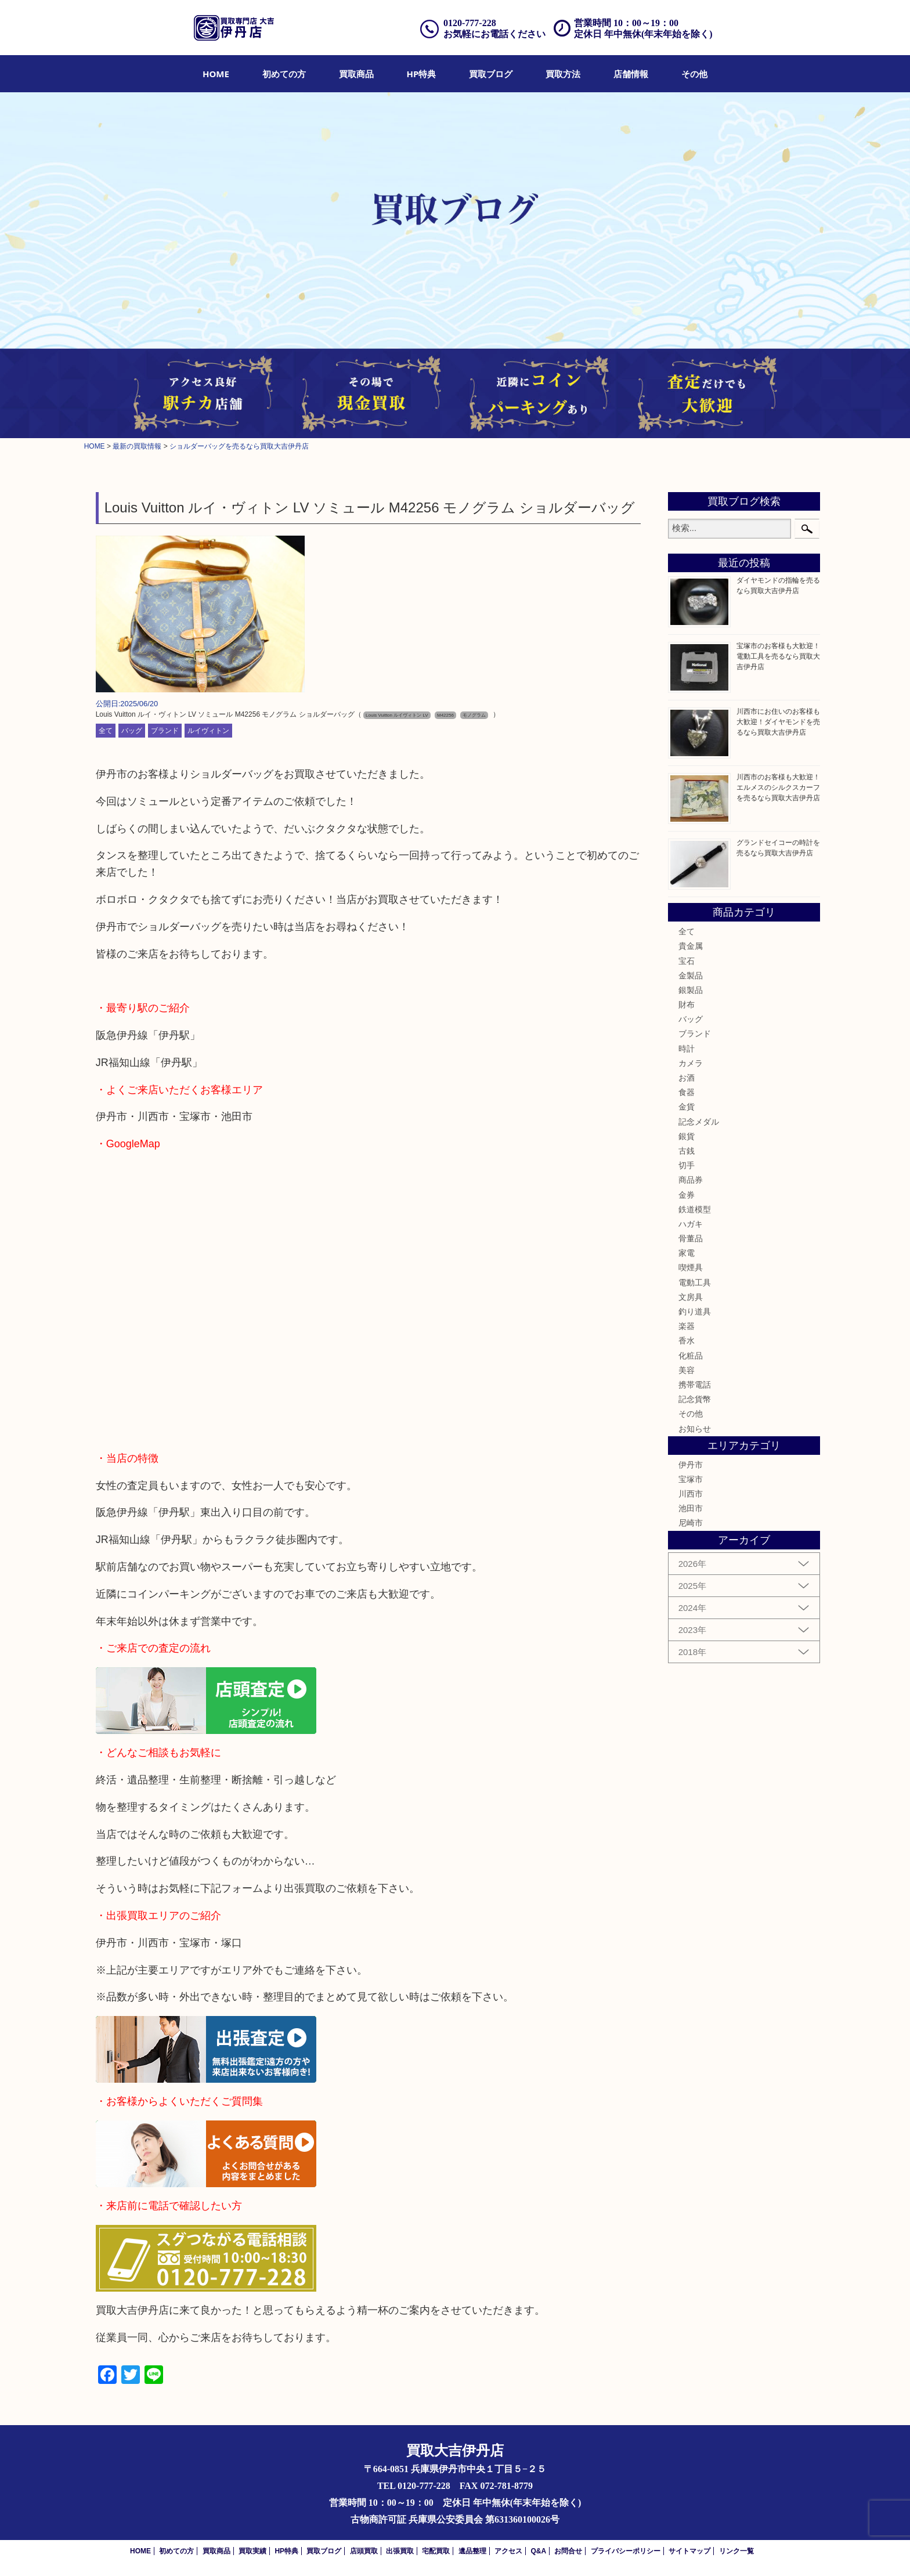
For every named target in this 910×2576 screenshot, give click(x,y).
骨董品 (690, 1238)
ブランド (165, 731)
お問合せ (568, 2551)
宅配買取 (436, 2551)
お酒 (686, 1077)
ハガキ (690, 1224)
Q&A (538, 2551)
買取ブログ (490, 74)
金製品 (690, 975)
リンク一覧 (736, 2551)
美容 (686, 1370)
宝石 (686, 961)
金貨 (686, 1106)
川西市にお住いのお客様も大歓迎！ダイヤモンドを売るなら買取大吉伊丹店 (778, 721)
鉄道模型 (694, 1209)
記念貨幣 (694, 1399)
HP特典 (421, 74)
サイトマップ (689, 2551)
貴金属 (690, 946)
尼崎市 (690, 1522)
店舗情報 (630, 74)
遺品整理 (472, 2551)
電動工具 (694, 1282)
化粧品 (690, 1355)
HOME (216, 74)
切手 (686, 1165)
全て (106, 731)
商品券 (690, 1179)
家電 (686, 1253)
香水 (686, 1340)
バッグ (131, 731)
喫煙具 (690, 1267)
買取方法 (563, 74)
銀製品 (690, 990)
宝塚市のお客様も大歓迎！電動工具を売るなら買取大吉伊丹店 (778, 656)
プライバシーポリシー (625, 2551)
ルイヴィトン (208, 731)
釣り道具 (694, 1311)
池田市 (690, 1508)
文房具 (690, 1297)
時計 (686, 1048)
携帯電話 (694, 1384)
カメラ (690, 1063)
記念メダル (698, 1121)
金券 (686, 1195)
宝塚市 (690, 1479)
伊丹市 (690, 1464)
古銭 (686, 1150)
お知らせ (694, 1428)
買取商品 (356, 74)
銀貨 (686, 1136)
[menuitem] (216, 73)
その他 (694, 74)
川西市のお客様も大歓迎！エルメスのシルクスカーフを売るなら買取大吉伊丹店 (778, 787)
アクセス (508, 2551)
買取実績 (252, 2551)
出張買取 (400, 2551)
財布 (686, 1004)
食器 (686, 1092)
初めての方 (284, 74)
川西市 (690, 1493)
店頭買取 (364, 2551)
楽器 (686, 1326)
